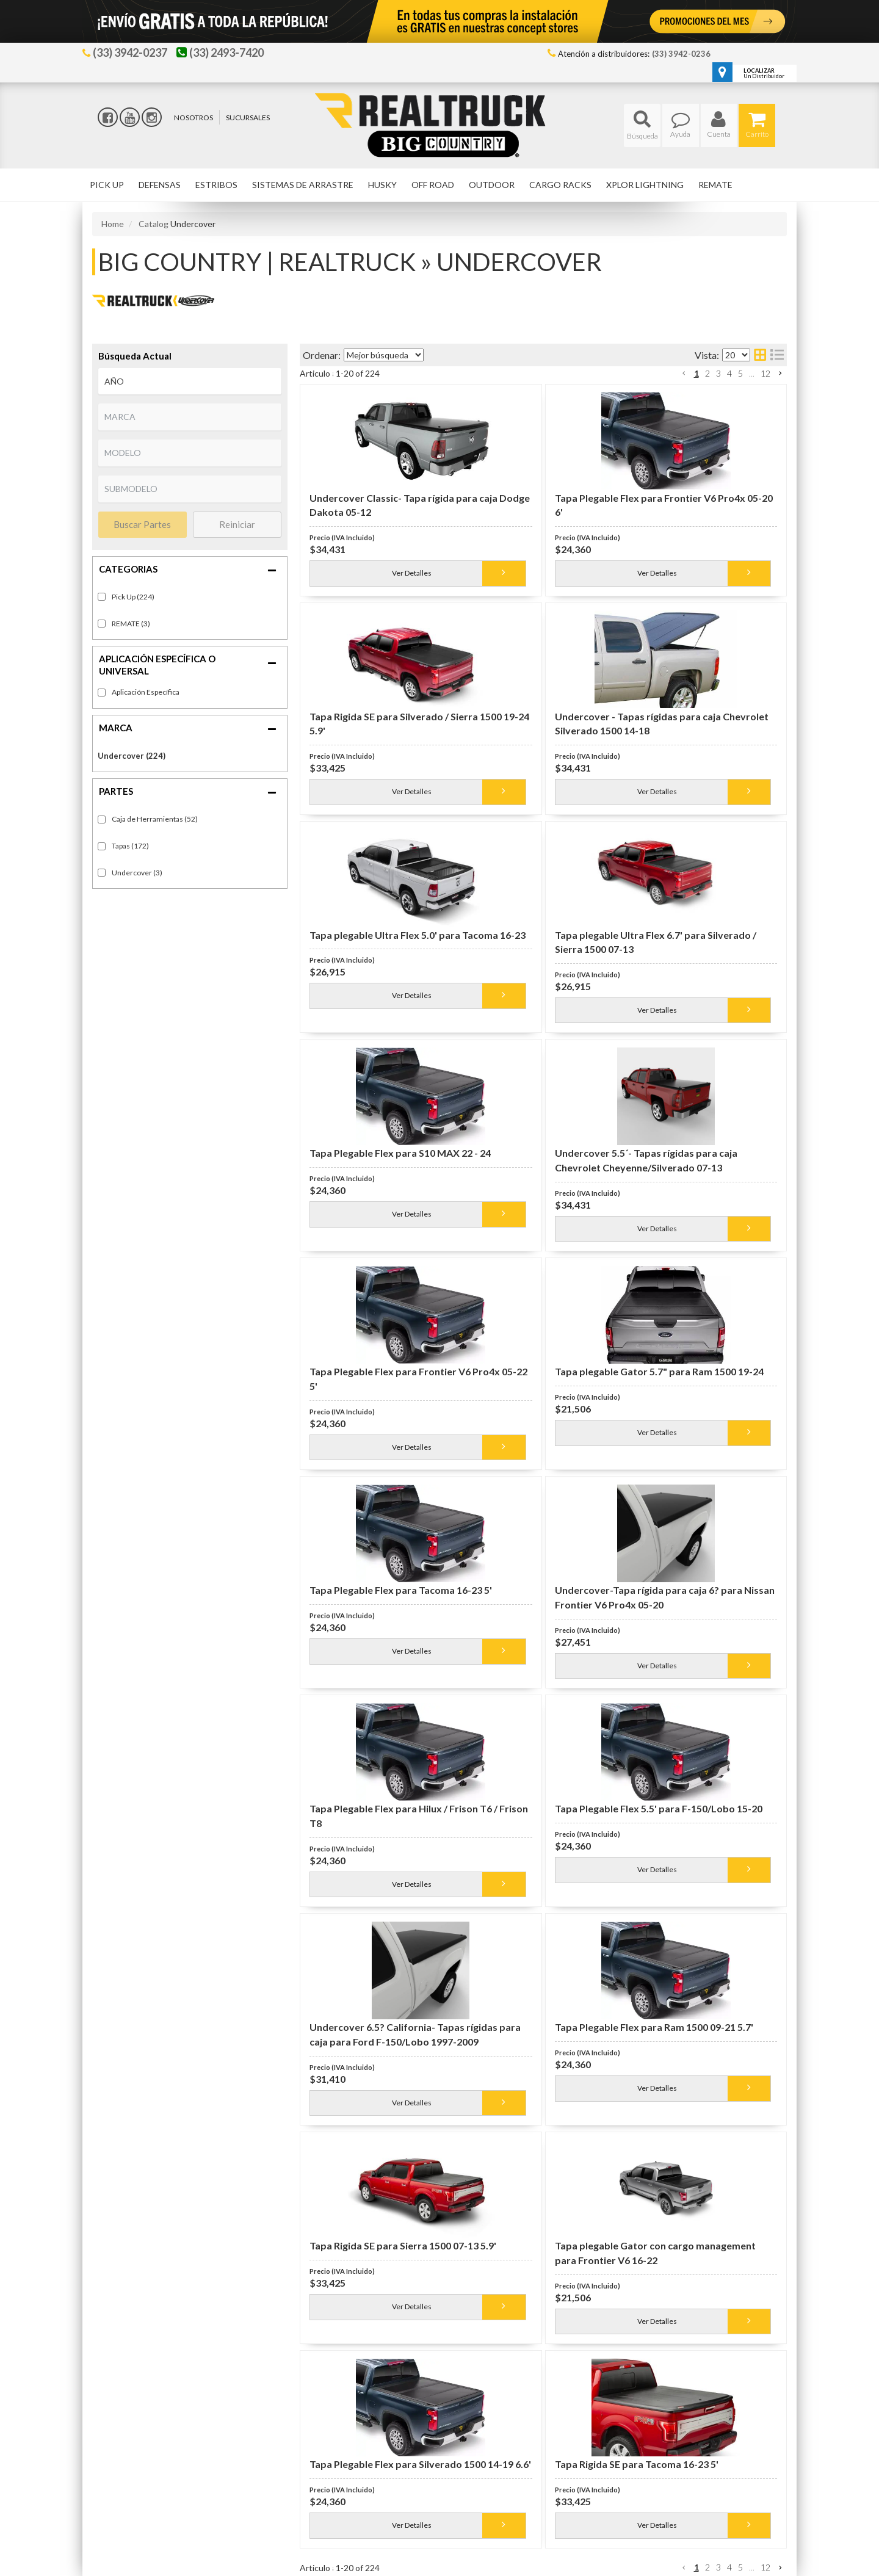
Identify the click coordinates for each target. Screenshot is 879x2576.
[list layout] (777, 355)
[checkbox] (102, 692)
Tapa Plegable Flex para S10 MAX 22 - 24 (400, 1153)
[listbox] (189, 381)
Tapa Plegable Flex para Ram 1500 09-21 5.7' (654, 2027)
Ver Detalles (412, 572)
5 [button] (740, 373)
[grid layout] (760, 355)
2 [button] (707, 373)
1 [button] (696, 373)
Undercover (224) (131, 756)
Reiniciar (237, 524)
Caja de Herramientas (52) (155, 818)
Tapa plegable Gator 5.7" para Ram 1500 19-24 (659, 1371)
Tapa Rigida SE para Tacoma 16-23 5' (636, 2464)
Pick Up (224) (133, 596)
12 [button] (765, 373)
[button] (642, 125)
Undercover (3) (137, 872)
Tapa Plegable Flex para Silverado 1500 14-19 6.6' (420, 2464)
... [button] (751, 373)
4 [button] (729, 373)
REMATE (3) (131, 623)
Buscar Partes (142, 524)
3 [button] (718, 373)
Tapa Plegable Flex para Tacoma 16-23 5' (400, 1590)
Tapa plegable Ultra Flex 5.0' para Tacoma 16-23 (417, 935)
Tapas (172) (130, 845)
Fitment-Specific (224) (145, 692)
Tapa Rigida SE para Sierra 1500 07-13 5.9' (402, 2245)
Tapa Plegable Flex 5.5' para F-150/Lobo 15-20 (658, 1808)
